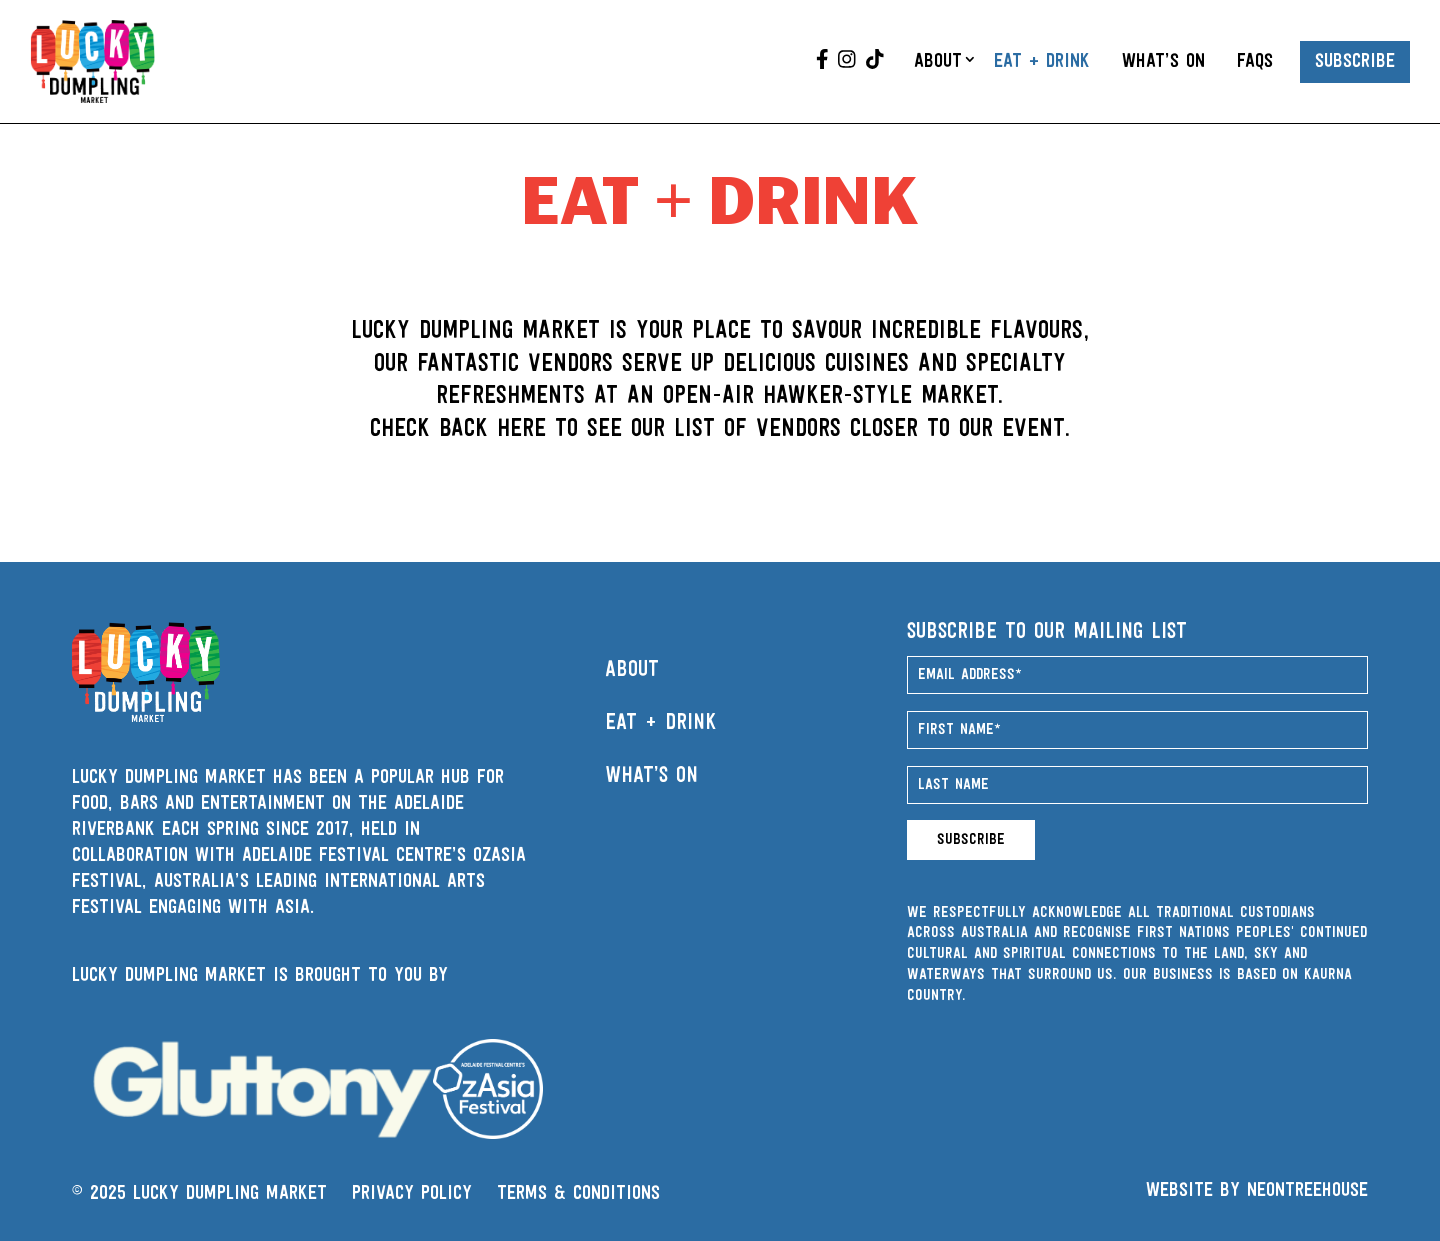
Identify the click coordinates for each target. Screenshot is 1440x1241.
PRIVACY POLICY (412, 1194)
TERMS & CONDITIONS (578, 1194)
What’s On (1163, 62)
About (938, 62)
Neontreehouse (1307, 1191)
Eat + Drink (1042, 62)
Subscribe (1355, 62)
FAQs (1255, 62)
